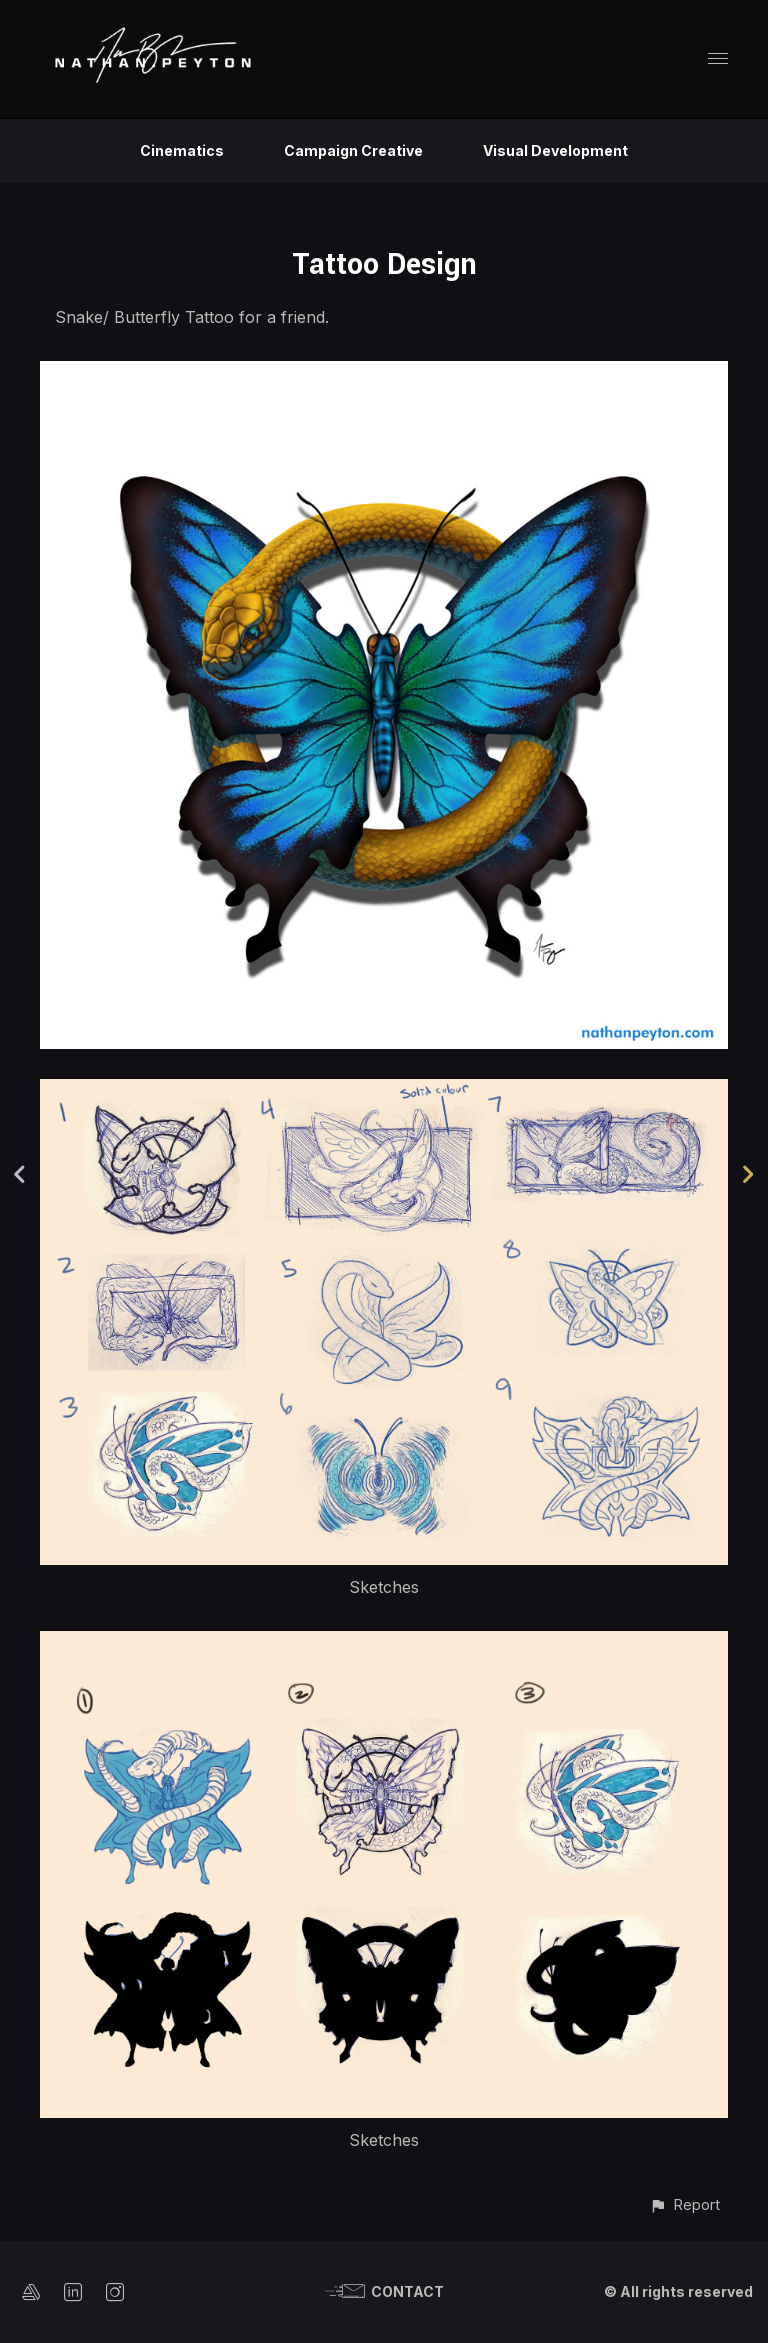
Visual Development (555, 150)
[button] (684, 2204)
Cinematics (182, 150)
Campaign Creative (353, 150)
